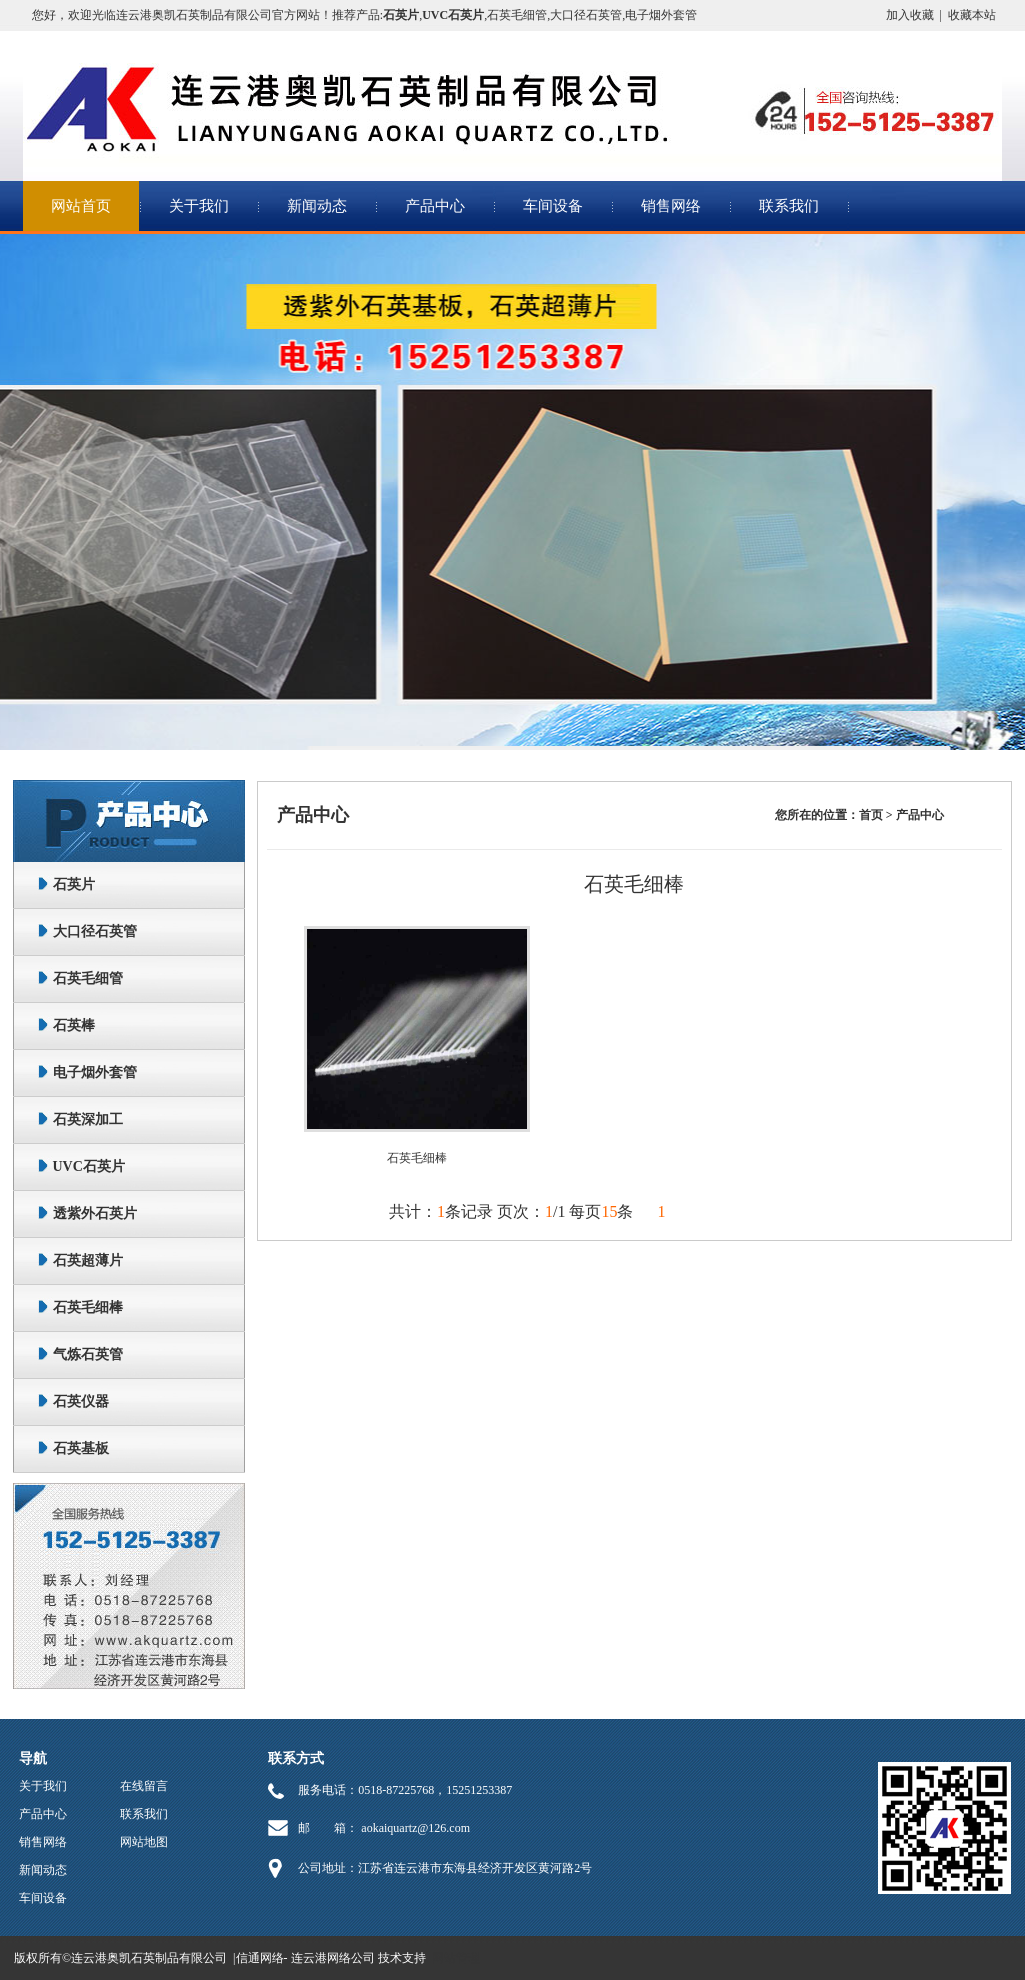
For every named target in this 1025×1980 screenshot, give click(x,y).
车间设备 (553, 206)
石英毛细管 (517, 15)
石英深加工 (88, 1119)
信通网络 (260, 1958)
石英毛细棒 (88, 1307)
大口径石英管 (586, 15)
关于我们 (199, 206)
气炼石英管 (88, 1354)
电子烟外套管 (661, 15)
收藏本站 (972, 15)
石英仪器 (81, 1401)
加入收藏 (910, 15)
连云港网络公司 (333, 1958)
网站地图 (144, 1842)
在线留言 (144, 1786)
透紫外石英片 (95, 1213)
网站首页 (81, 206)
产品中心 (435, 206)
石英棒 (74, 1025)
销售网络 (671, 206)
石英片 (74, 884)
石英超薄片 (88, 1260)
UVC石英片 (89, 1166)
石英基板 (81, 1448)
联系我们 (789, 206)
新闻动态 (317, 206)
